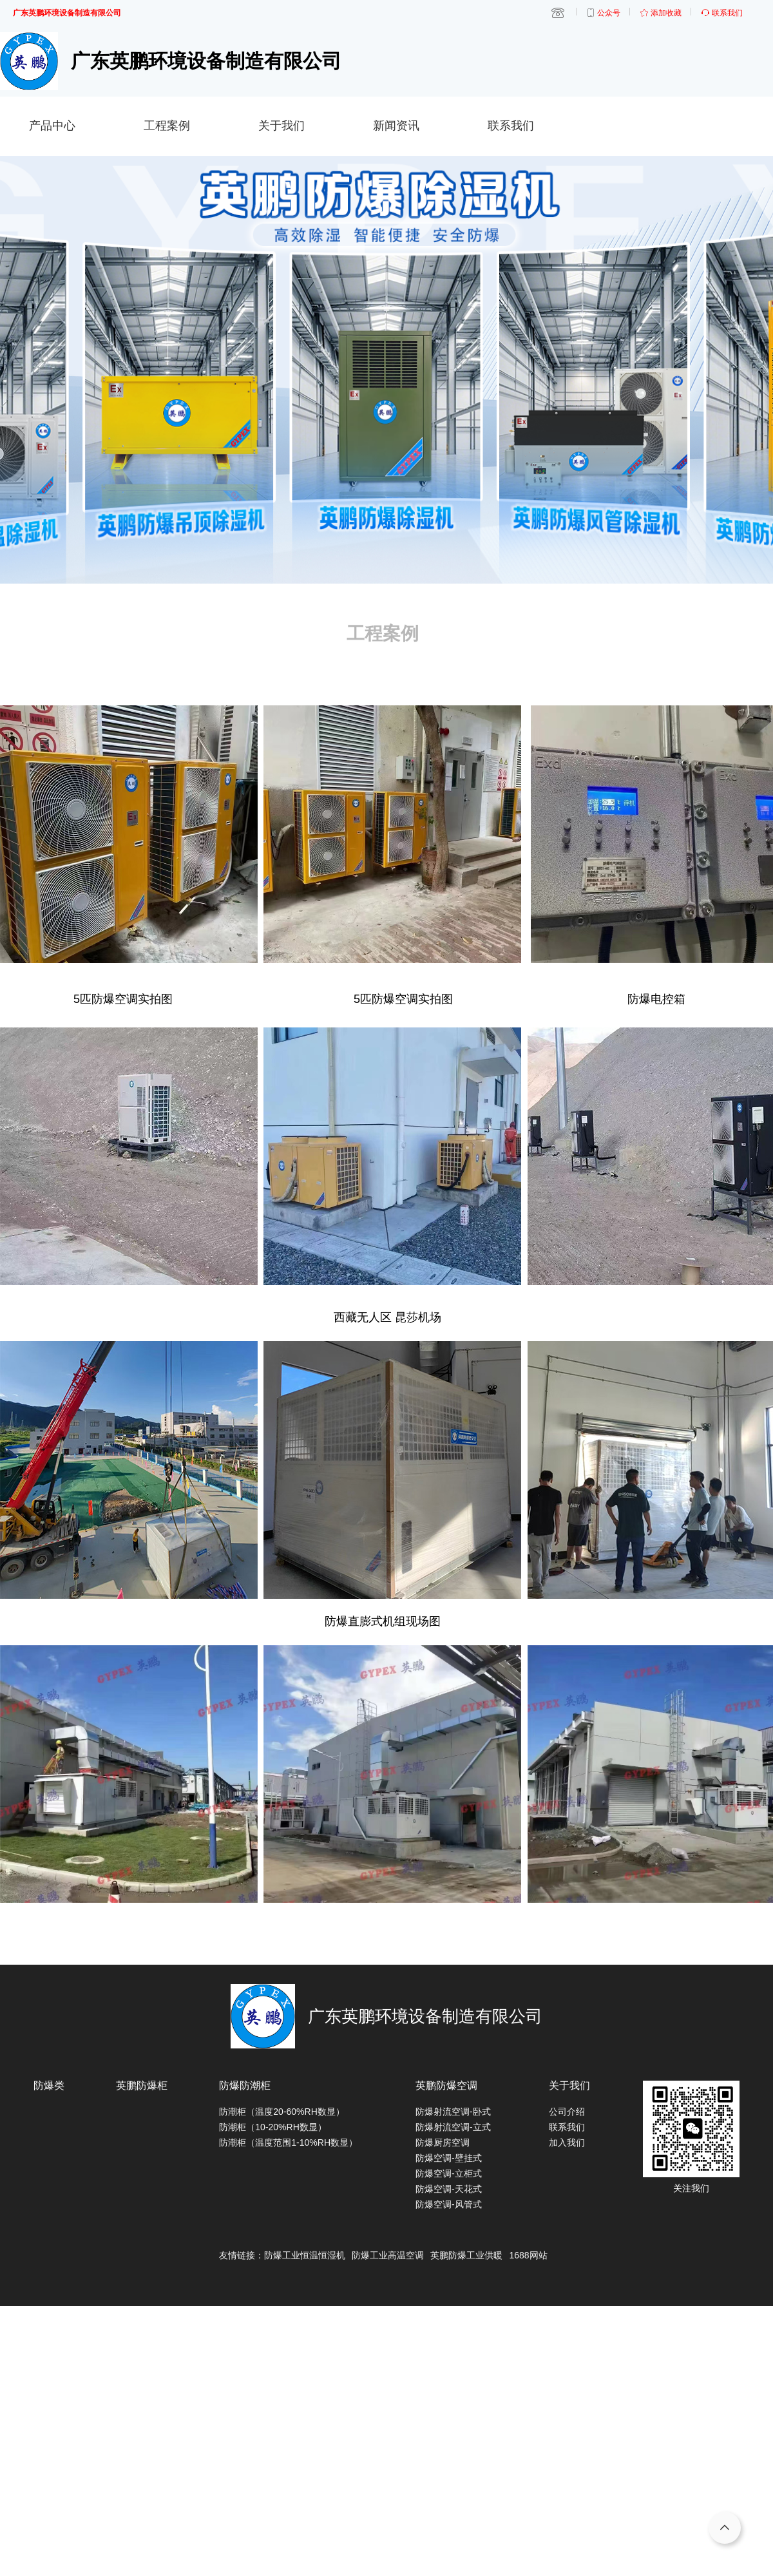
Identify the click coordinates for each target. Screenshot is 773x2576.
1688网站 (528, 2255)
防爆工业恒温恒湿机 (304, 2255)
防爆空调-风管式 (448, 2204)
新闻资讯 (396, 125)
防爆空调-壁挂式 (448, 2158)
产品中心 (52, 125)
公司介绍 (567, 2111)
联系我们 (511, 125)
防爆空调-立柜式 (448, 2173)
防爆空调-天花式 (448, 2189)
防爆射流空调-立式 (453, 2127)
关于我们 (281, 125)
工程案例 (167, 125)
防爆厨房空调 (442, 2142)
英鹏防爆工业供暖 (466, 2255)
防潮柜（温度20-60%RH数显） (281, 2111)
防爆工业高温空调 (388, 2255)
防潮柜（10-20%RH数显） (272, 2127)
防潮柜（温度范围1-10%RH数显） (288, 2142)
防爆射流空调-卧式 (453, 2111)
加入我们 (567, 2142)
